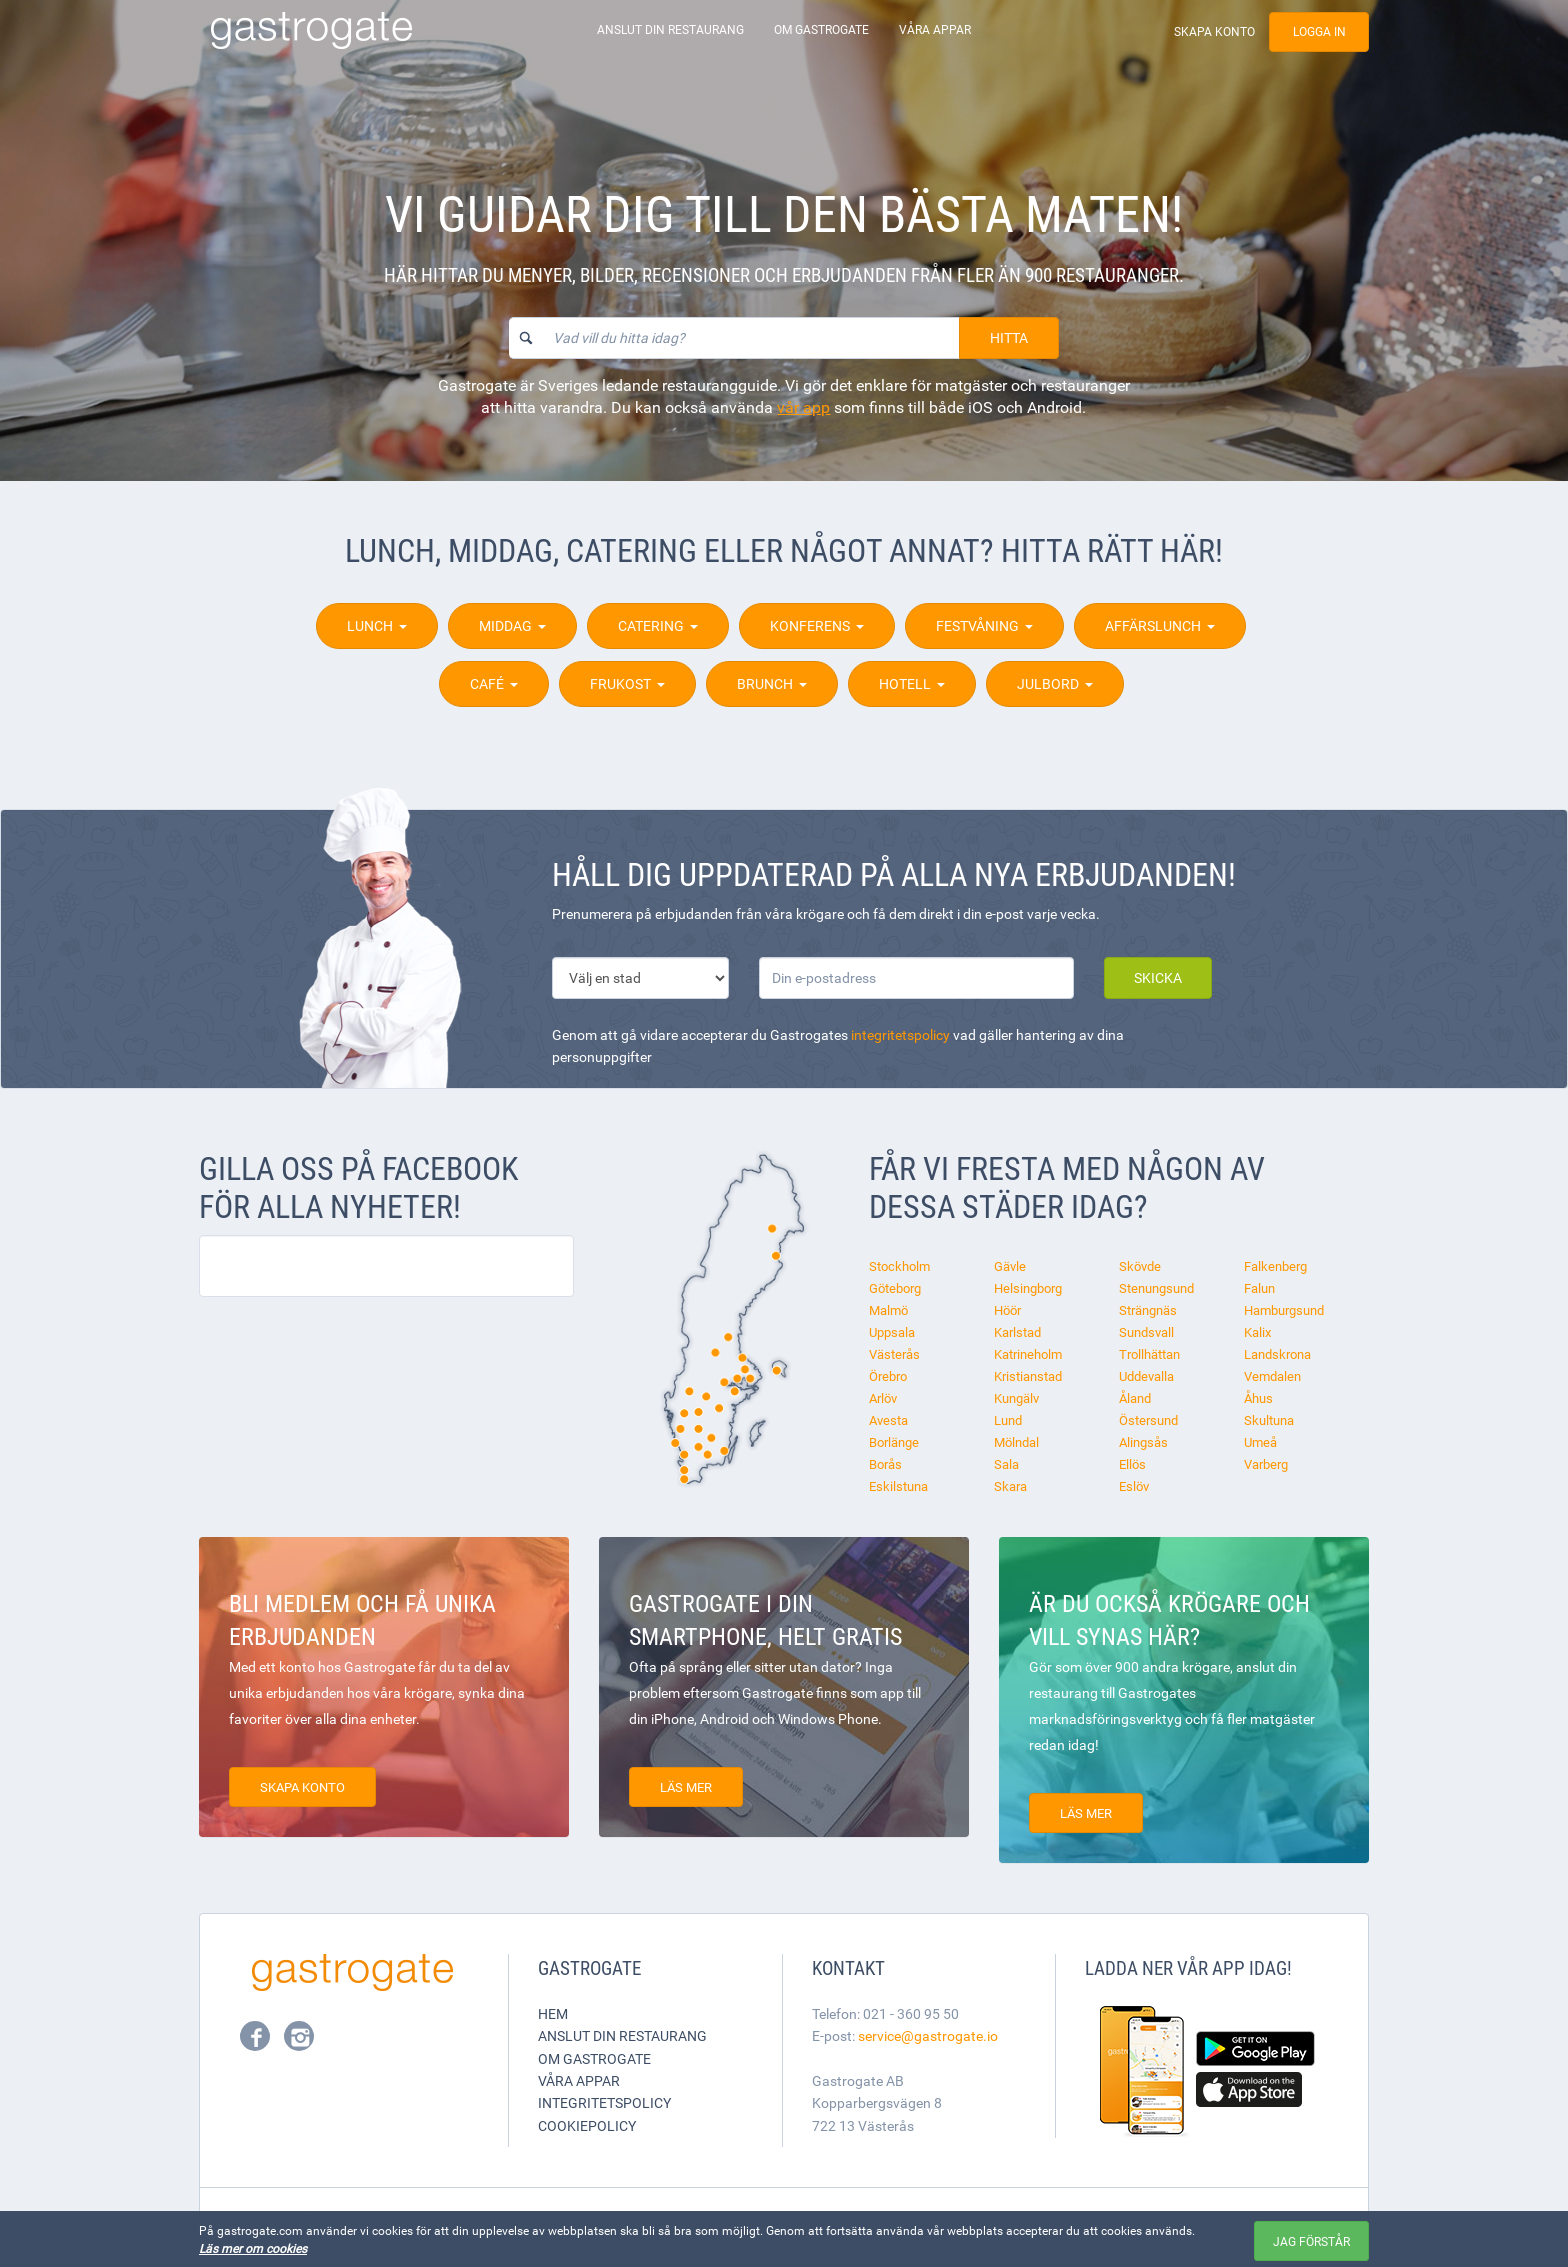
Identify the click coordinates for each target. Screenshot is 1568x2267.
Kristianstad (1028, 1376)
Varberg (1266, 1464)
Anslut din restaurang (670, 29)
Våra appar (935, 29)
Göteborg (895, 1288)
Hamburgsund (1284, 1310)
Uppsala (892, 1332)
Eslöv (1134, 1486)
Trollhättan (1149, 1354)
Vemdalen (1272, 1376)
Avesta (888, 1420)
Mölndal (1016, 1442)
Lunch (377, 625)
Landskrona (1277, 1354)
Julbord (1055, 683)
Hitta (1009, 337)
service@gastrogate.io (928, 2035)
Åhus (1258, 1398)
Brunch (772, 683)
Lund (1008, 1420)
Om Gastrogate (821, 29)
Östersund (1148, 1420)
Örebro (888, 1376)
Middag (512, 625)
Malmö (888, 1310)
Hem (553, 2013)
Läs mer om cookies (253, 2248)
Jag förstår (1311, 2241)
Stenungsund (1156, 1288)
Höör (1007, 1310)
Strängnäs (1148, 1310)
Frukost (627, 683)
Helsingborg (1028, 1288)
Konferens (817, 625)
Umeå (1260, 1442)
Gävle (1010, 1266)
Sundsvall (1146, 1332)
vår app (803, 407)
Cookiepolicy (587, 2125)
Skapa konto (1214, 31)
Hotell (912, 683)
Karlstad (1017, 1332)
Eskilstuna (898, 1486)
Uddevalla (1146, 1376)
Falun (1259, 1288)
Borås (885, 1464)
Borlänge (894, 1442)
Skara (1010, 1486)
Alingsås (1143, 1442)
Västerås (894, 1354)
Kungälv (1016, 1398)
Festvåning (984, 625)
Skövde (1140, 1266)
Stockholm (899, 1266)
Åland (1135, 1398)
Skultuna (1269, 1420)
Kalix (1257, 1332)
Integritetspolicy (604, 2102)
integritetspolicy (900, 1034)
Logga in (1319, 31)
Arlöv (883, 1398)
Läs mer (686, 1787)
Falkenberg (1275, 1266)
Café (494, 683)
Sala (1006, 1464)
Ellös (1132, 1464)
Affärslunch (1160, 625)
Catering (658, 625)
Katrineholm (1028, 1354)
